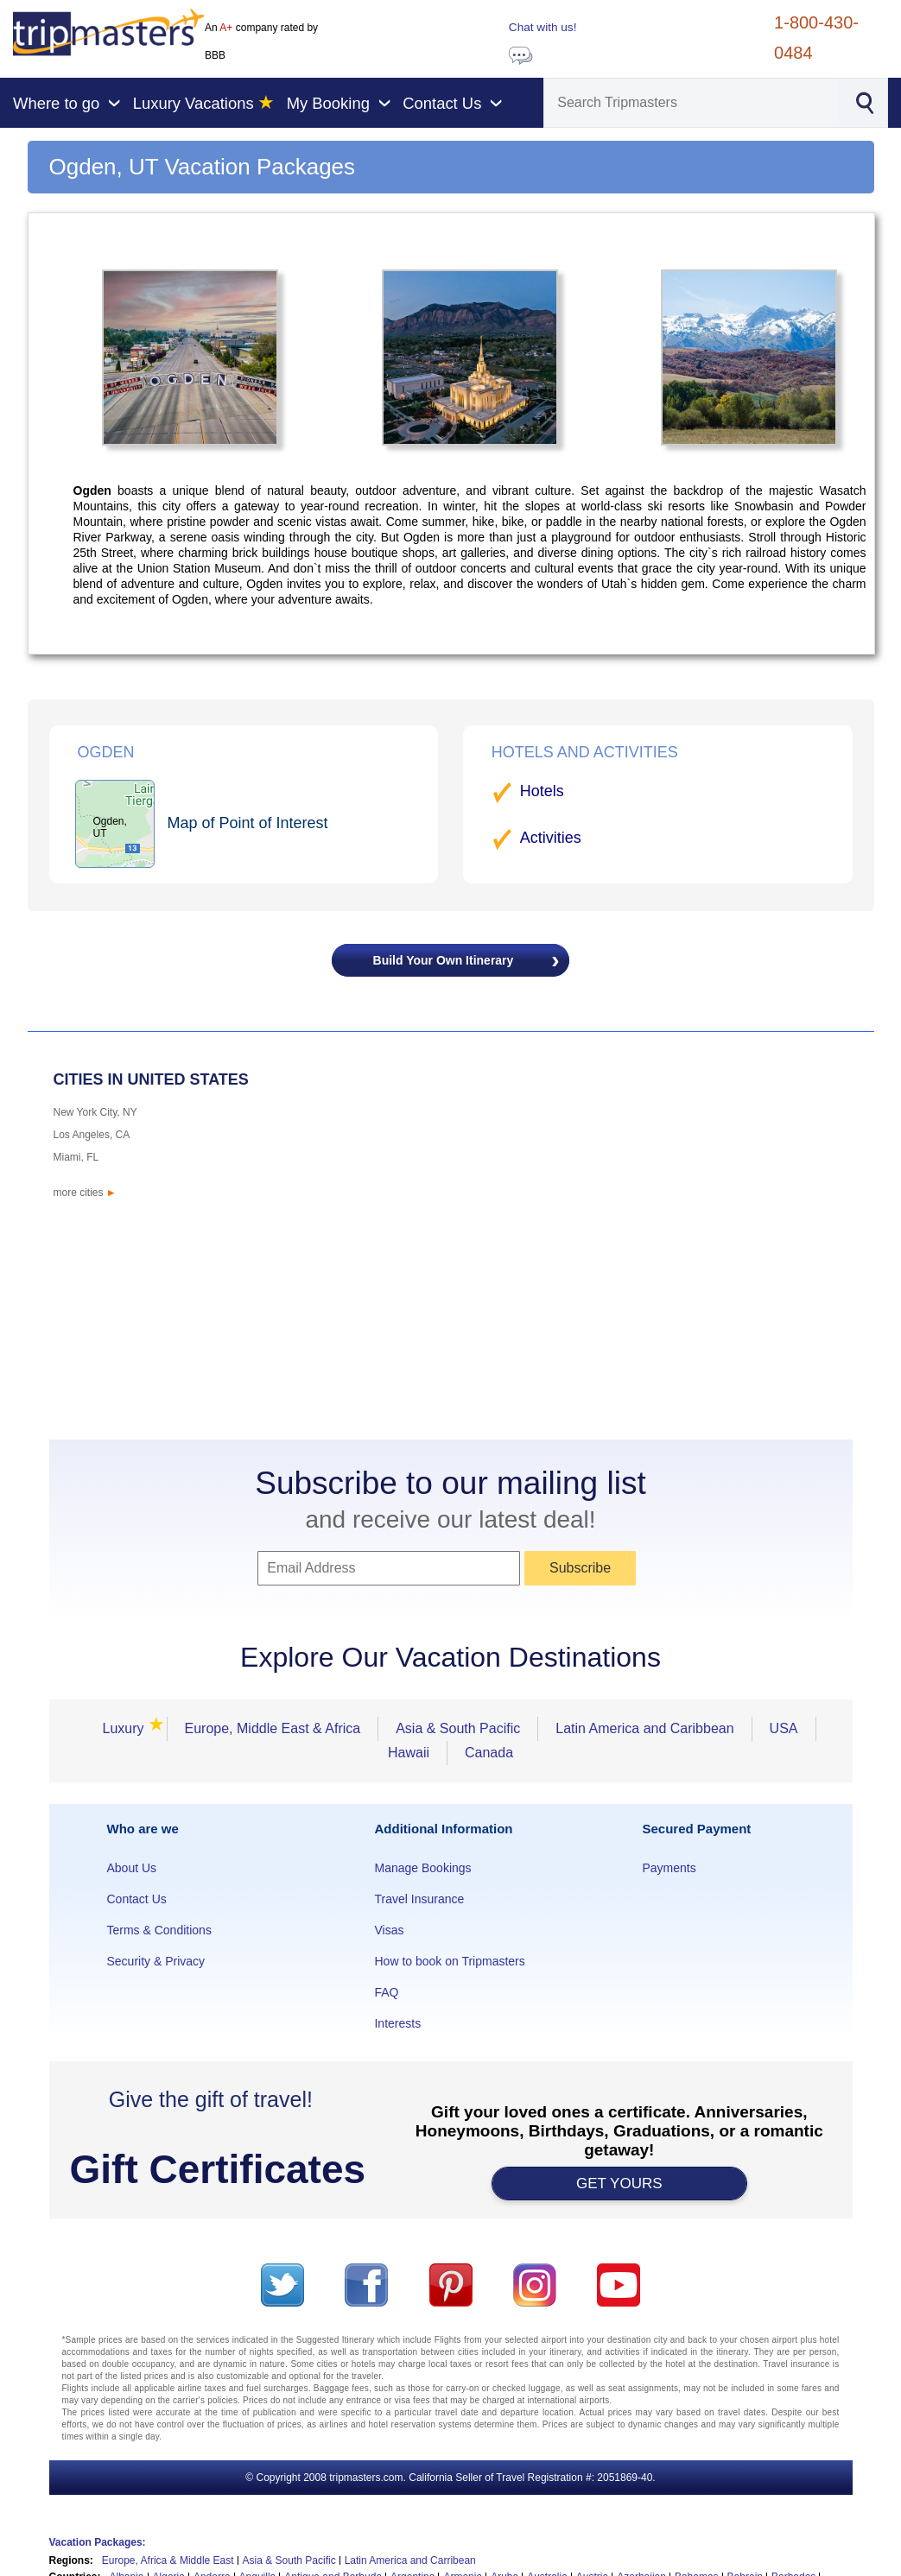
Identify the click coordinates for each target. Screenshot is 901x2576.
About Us (132, 1868)
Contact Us (137, 1899)
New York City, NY (95, 1112)
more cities (85, 1193)
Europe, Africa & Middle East (168, 2560)
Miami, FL (76, 1157)
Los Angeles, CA (92, 1135)
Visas (388, 1930)
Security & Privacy (156, 1961)
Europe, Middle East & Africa (273, 1728)
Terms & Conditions (159, 1930)
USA (784, 1728)
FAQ (386, 1992)
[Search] (691, 103)
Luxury (128, 1728)
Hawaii (408, 1752)
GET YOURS (619, 2183)
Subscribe (580, 1567)
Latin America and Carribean (410, 2560)
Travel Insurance (419, 1899)
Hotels (542, 791)
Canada (489, 1752)
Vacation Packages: (97, 2542)
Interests (397, 2023)
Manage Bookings (422, 1868)
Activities (550, 837)
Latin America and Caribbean (644, 1728)
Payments (668, 1868)
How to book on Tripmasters (449, 1961)
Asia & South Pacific (458, 1728)
